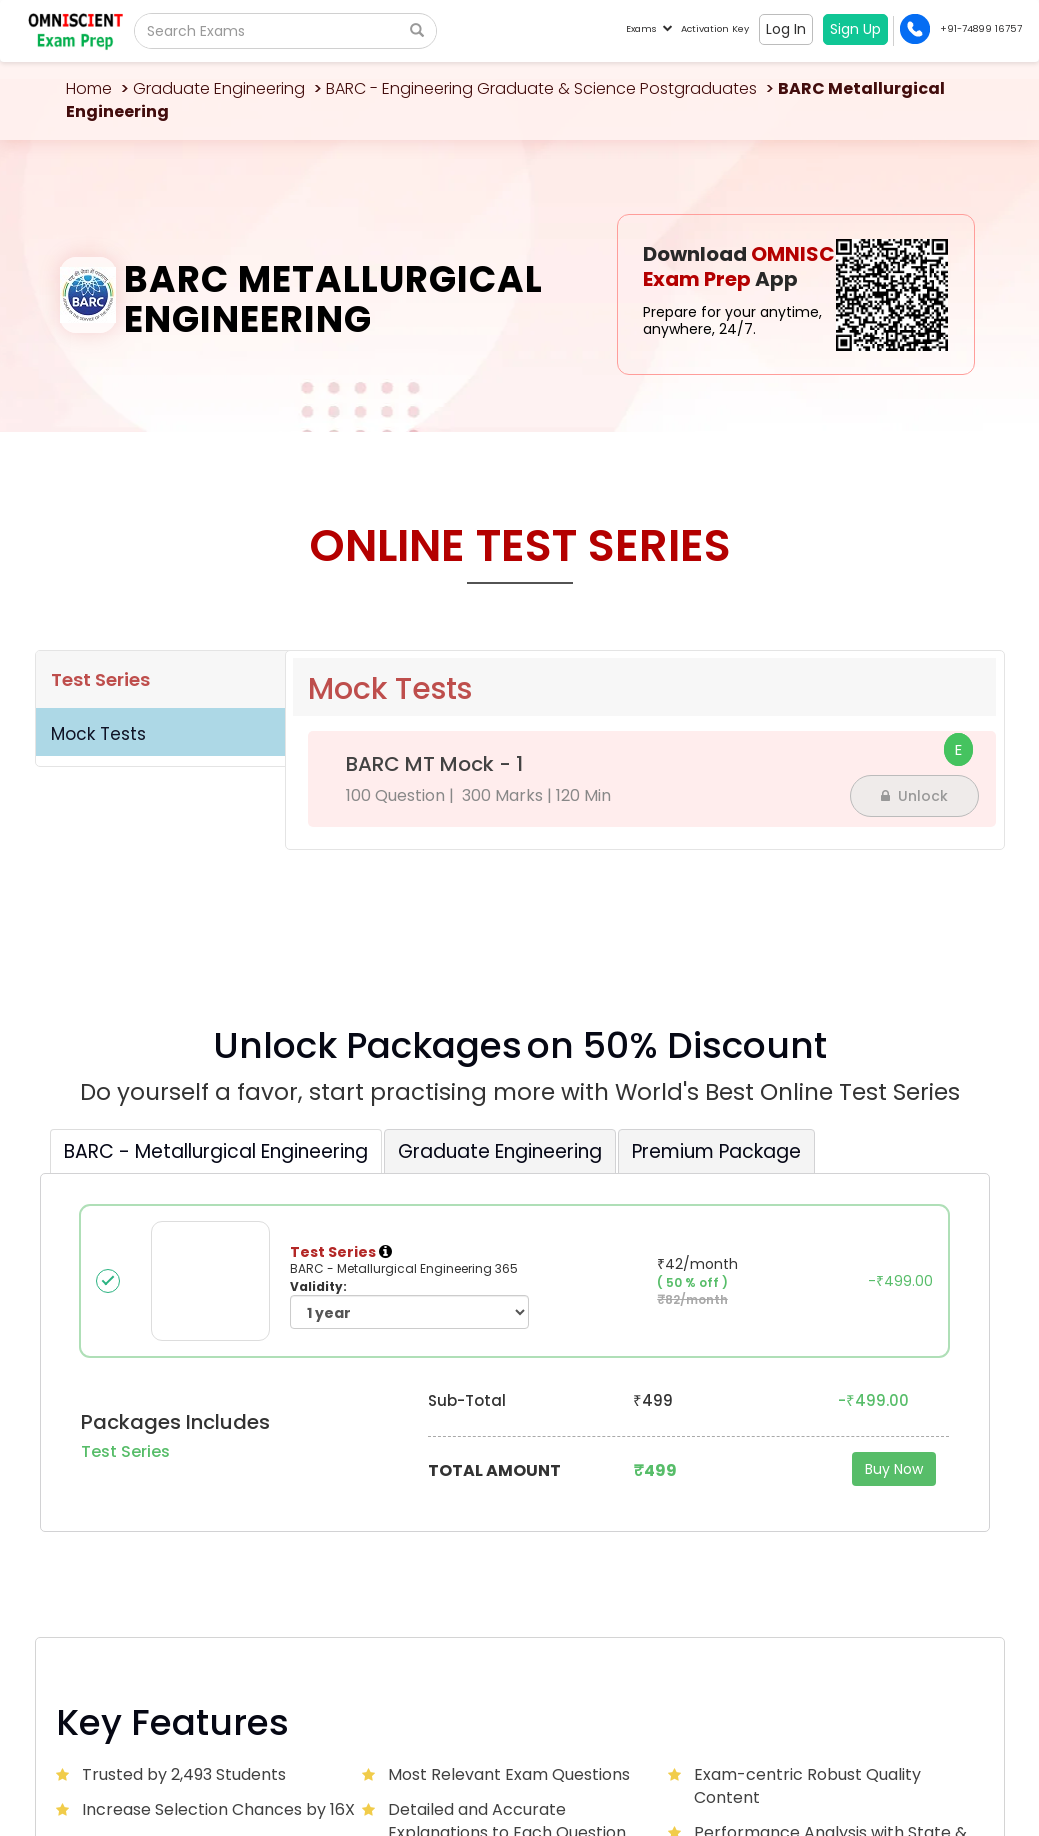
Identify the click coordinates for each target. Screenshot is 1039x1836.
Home (89, 88)
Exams (648, 28)
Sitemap (952, 1742)
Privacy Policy (880, 1742)
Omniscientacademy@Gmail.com (170, 1504)
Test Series (100, 679)
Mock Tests (98, 734)
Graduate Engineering (219, 88)
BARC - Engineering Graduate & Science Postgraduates (541, 88)
